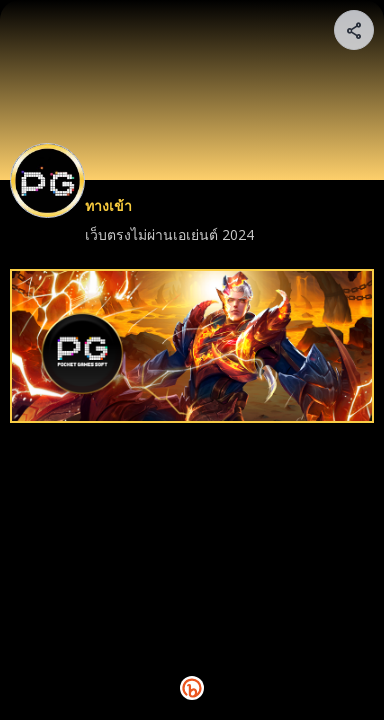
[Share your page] (354, 30)
